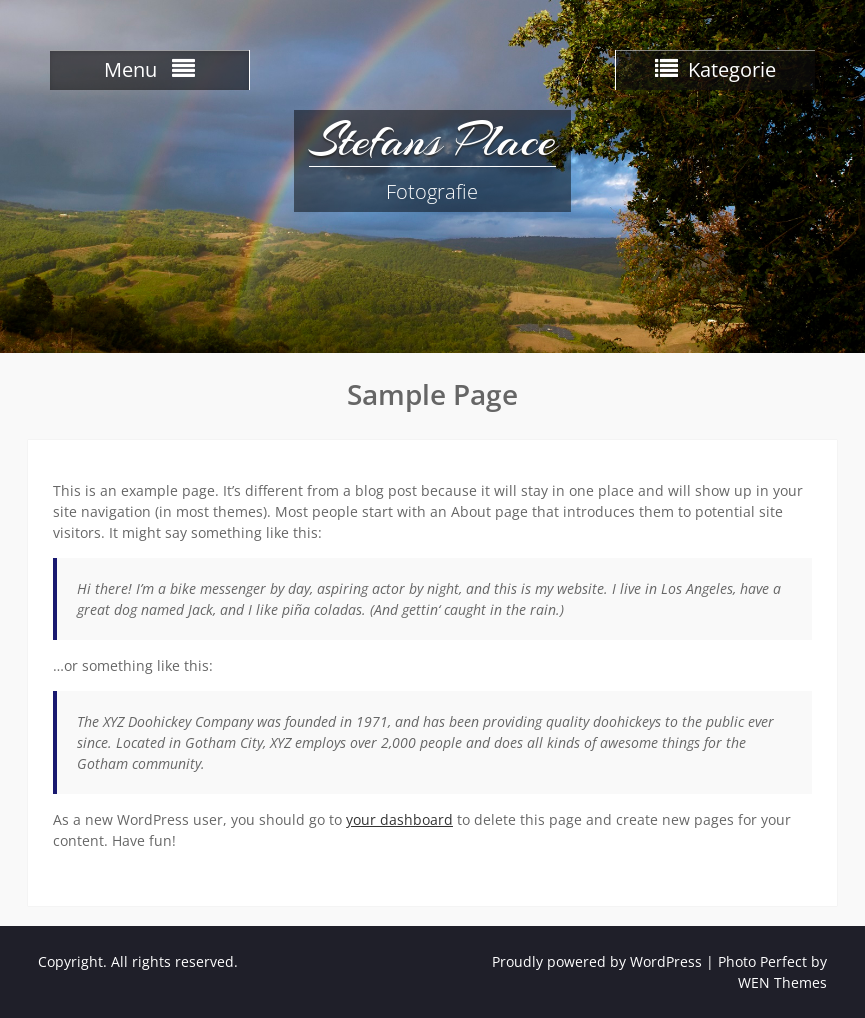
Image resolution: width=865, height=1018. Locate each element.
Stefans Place (432, 140)
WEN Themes (782, 982)
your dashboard (399, 819)
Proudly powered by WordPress (597, 961)
